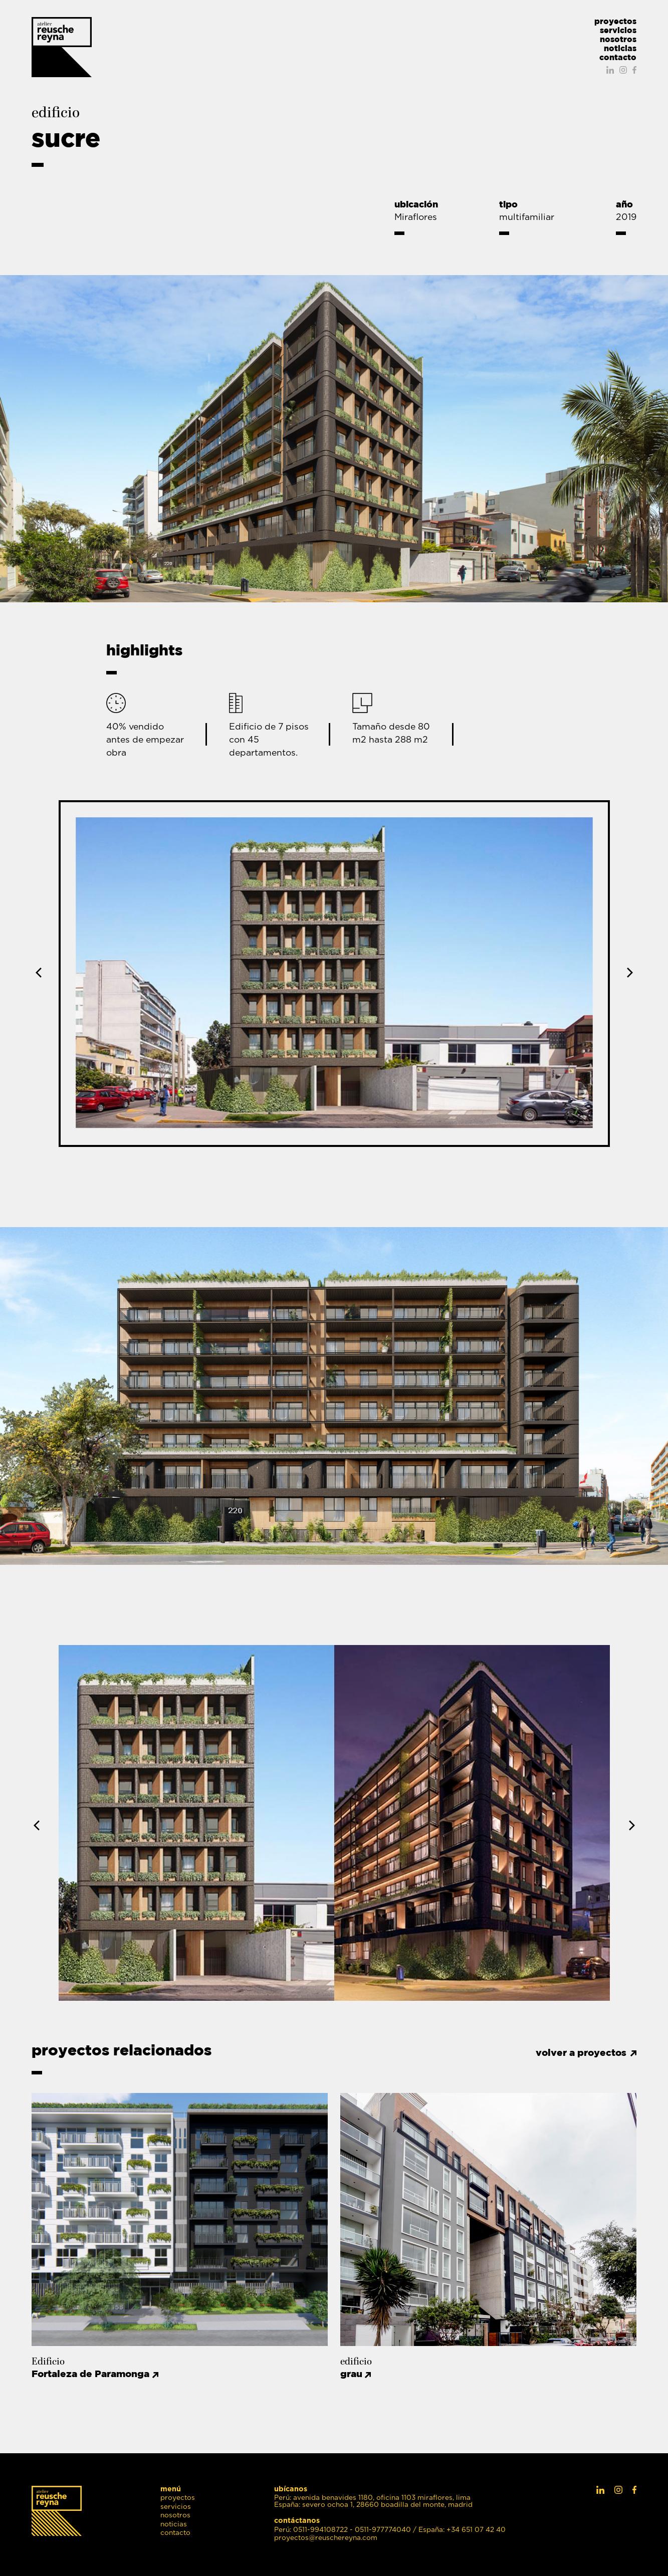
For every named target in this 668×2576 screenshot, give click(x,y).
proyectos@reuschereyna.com (325, 2538)
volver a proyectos (581, 2053)
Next (628, 973)
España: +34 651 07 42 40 (462, 2530)
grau (357, 2374)
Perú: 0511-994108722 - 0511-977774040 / (345, 2530)
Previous (41, 973)
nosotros (618, 39)
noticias (620, 48)
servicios (618, 30)
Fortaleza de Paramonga (96, 2374)
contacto (617, 57)
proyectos (615, 21)
